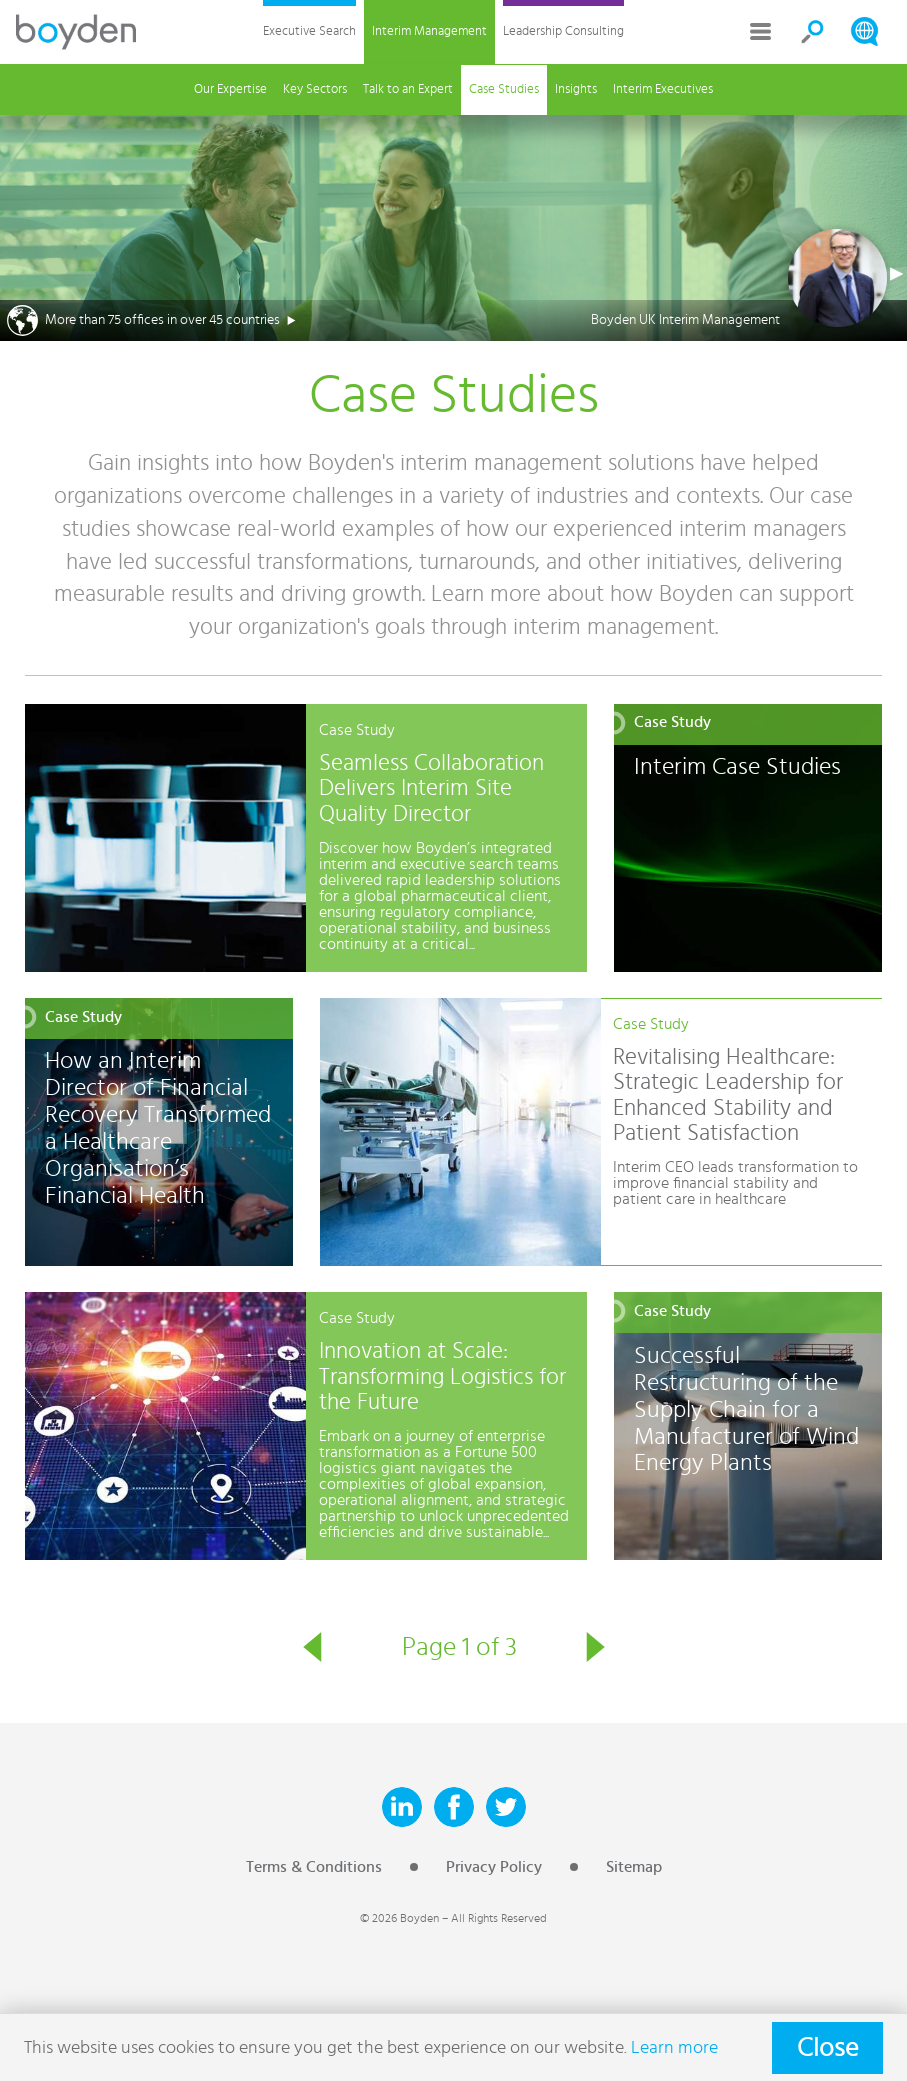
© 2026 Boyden (399, 1918)
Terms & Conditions (314, 1867)
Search (813, 32)
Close (827, 2048)
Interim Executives (663, 89)
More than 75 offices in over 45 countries (162, 320)
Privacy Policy (494, 1867)
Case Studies (504, 89)
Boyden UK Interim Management (685, 320)
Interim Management (429, 31)
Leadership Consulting (563, 31)
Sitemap (634, 1867)
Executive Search (309, 31)
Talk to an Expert (408, 89)
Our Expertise (230, 89)
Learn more (674, 2047)
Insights (576, 89)
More (761, 32)
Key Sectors (315, 89)
